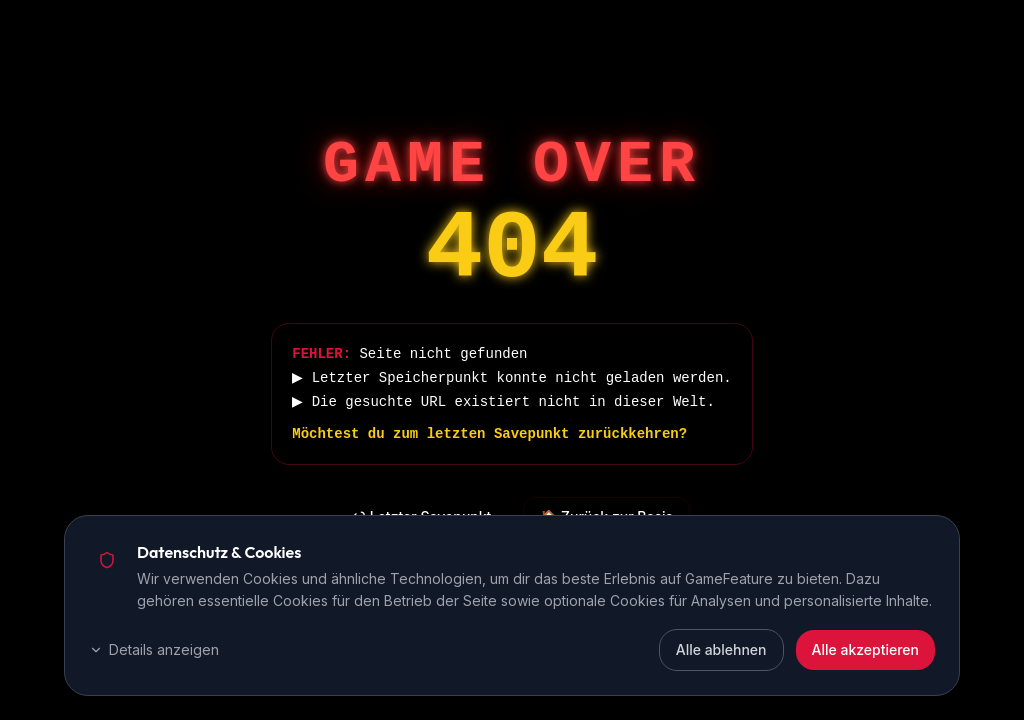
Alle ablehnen (721, 649)
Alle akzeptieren (866, 649)
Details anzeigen (154, 649)
